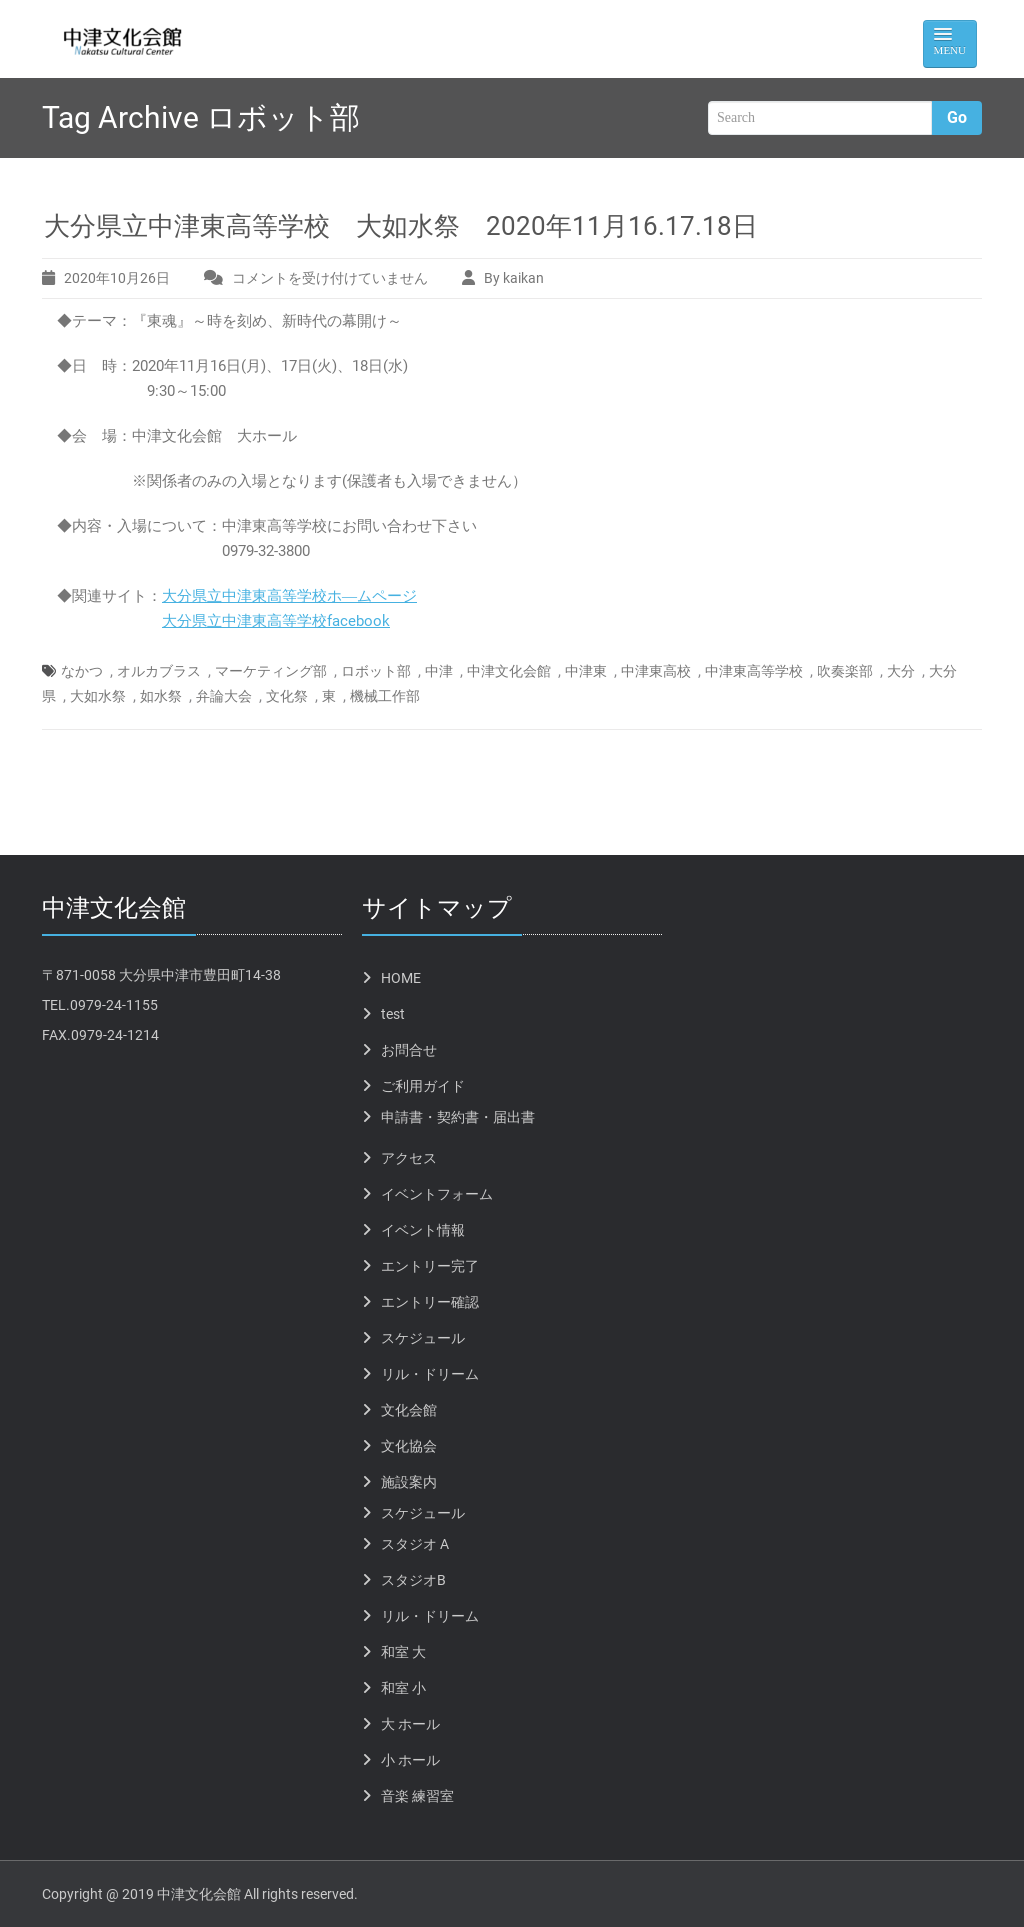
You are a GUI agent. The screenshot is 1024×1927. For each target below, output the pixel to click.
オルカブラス (159, 671)
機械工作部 (385, 696)
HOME (401, 978)
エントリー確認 (430, 1302)
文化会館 (409, 1410)
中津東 (586, 671)
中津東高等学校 (754, 671)
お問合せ (409, 1050)
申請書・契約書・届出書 (458, 1117)
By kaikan (514, 278)
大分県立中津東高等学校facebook (276, 621)
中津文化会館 (509, 671)
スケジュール (423, 1338)
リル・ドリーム (430, 1374)
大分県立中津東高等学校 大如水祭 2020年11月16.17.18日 (401, 226)
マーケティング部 (271, 671)
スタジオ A (415, 1544)
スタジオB (413, 1580)
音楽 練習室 (417, 1796)
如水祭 (161, 696)
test (393, 1014)
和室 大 (403, 1652)
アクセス (409, 1158)
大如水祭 (98, 696)
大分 (901, 671)
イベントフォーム (437, 1194)
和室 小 (403, 1688)
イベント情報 (423, 1230)
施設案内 (409, 1482)
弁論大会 (224, 696)
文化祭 (287, 696)
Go (957, 117)
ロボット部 (376, 671)
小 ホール (410, 1760)
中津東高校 (656, 671)
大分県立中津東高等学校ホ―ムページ (289, 596)
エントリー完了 (430, 1266)
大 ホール (410, 1724)
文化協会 (409, 1446)
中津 (439, 671)
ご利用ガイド (423, 1086)
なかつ (82, 671)
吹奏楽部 (845, 671)
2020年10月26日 (117, 278)
